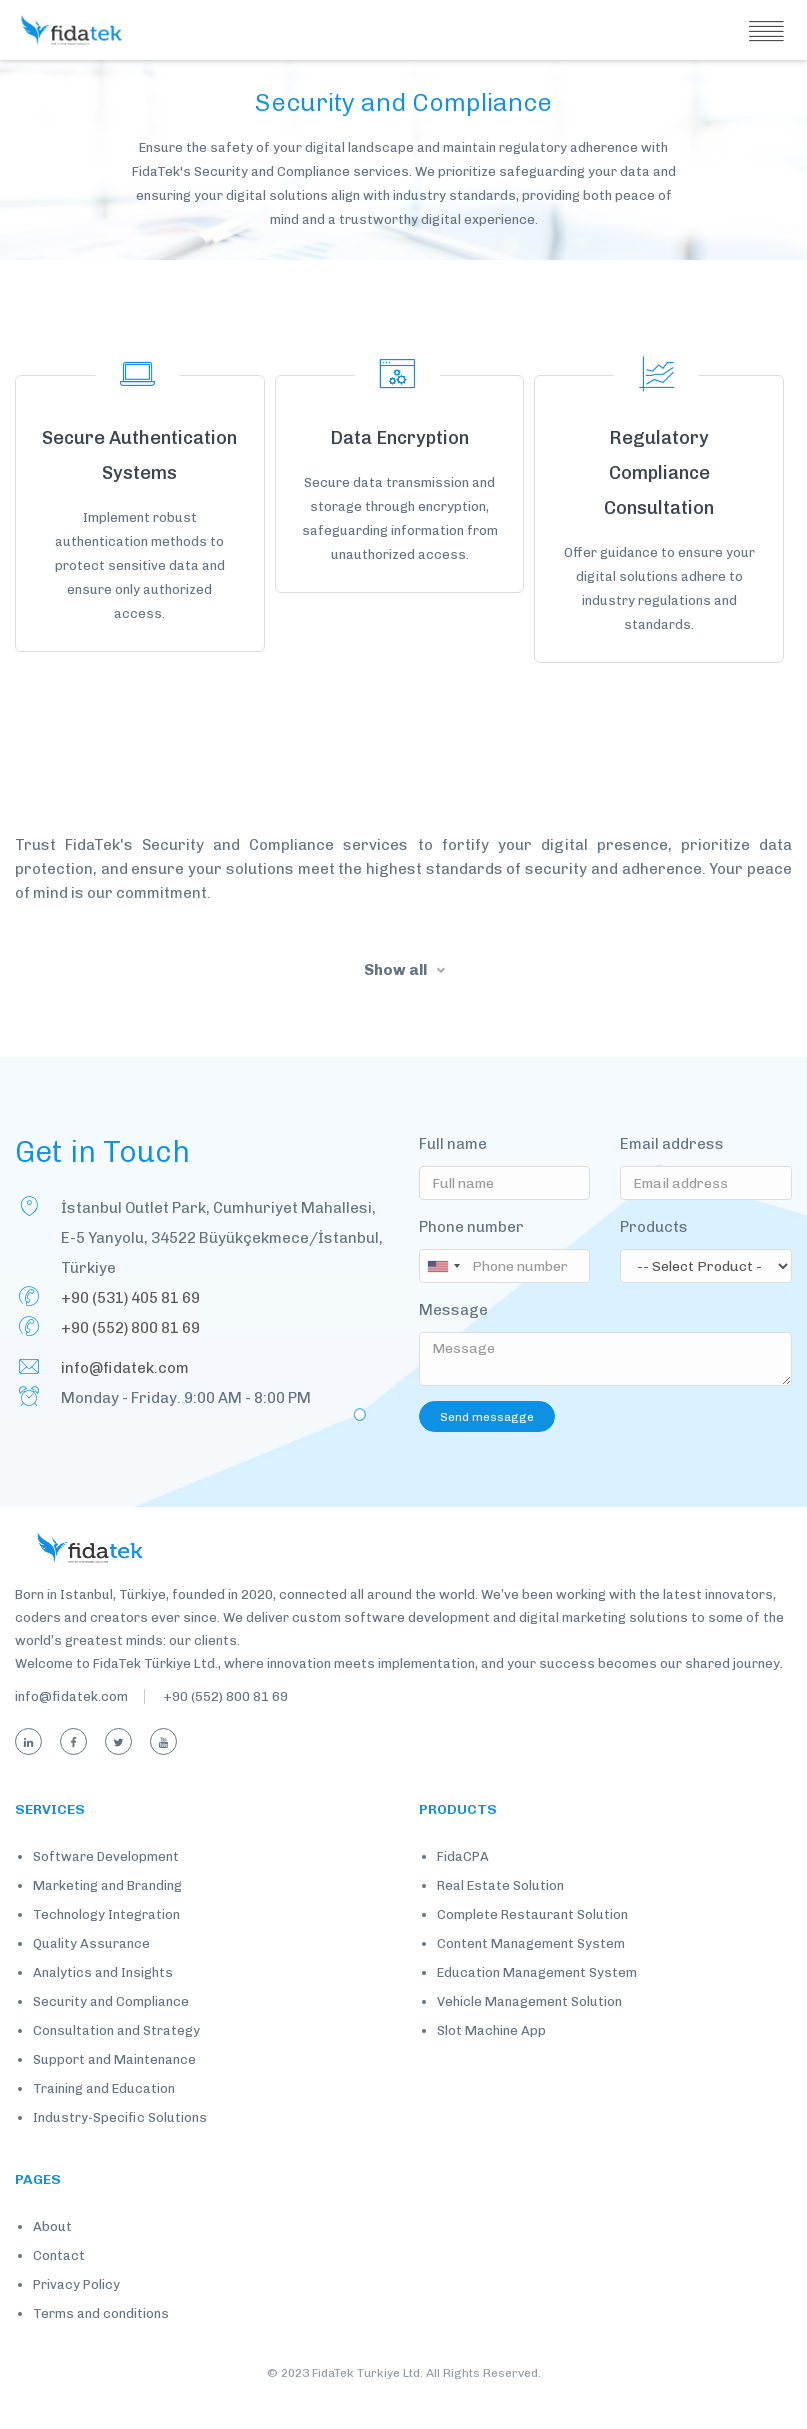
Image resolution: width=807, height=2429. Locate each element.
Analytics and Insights (103, 2003)
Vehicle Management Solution (529, 2032)
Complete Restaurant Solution (532, 1945)
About (52, 2257)
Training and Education (104, 2119)
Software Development (106, 1887)
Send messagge (487, 1447)
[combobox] (446, 1296)
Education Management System (537, 2003)
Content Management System (531, 1974)
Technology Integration (106, 1945)
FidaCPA (463, 1887)
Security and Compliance (111, 2032)
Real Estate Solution (500, 1916)
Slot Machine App (491, 2061)
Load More (403, 703)
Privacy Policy (76, 2315)
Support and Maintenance (114, 2090)
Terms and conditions (101, 2344)
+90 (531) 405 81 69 (130, 1328)
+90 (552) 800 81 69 (130, 1358)
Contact (59, 2286)
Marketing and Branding (107, 1916)
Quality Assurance (91, 1974)
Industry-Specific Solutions (120, 2148)
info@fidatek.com (125, 1398)
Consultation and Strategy (116, 2061)
